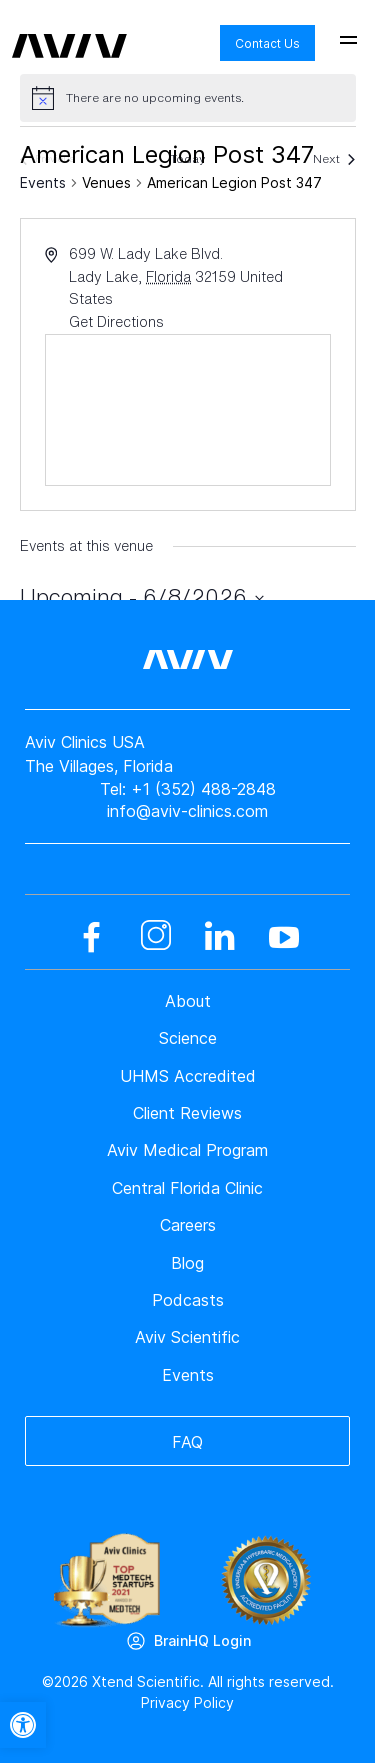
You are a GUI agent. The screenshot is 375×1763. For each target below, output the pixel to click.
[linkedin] (220, 937)
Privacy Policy (187, 1702)
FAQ (187, 1442)
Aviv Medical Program (187, 1150)
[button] (23, 1725)
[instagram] (156, 937)
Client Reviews (187, 1113)
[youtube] (284, 937)
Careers (188, 1225)
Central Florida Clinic (187, 1188)
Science (188, 1038)
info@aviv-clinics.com (187, 811)
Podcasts (188, 1300)
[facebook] (92, 937)
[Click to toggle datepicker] (142, 597)
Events (43, 182)
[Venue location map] (188, 410)
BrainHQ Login (202, 1640)
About (188, 1001)
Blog (187, 1263)
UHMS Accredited (188, 1076)
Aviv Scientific (187, 1337)
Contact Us (267, 43)
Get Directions (116, 321)
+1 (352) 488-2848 (203, 789)
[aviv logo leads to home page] (69, 31)
